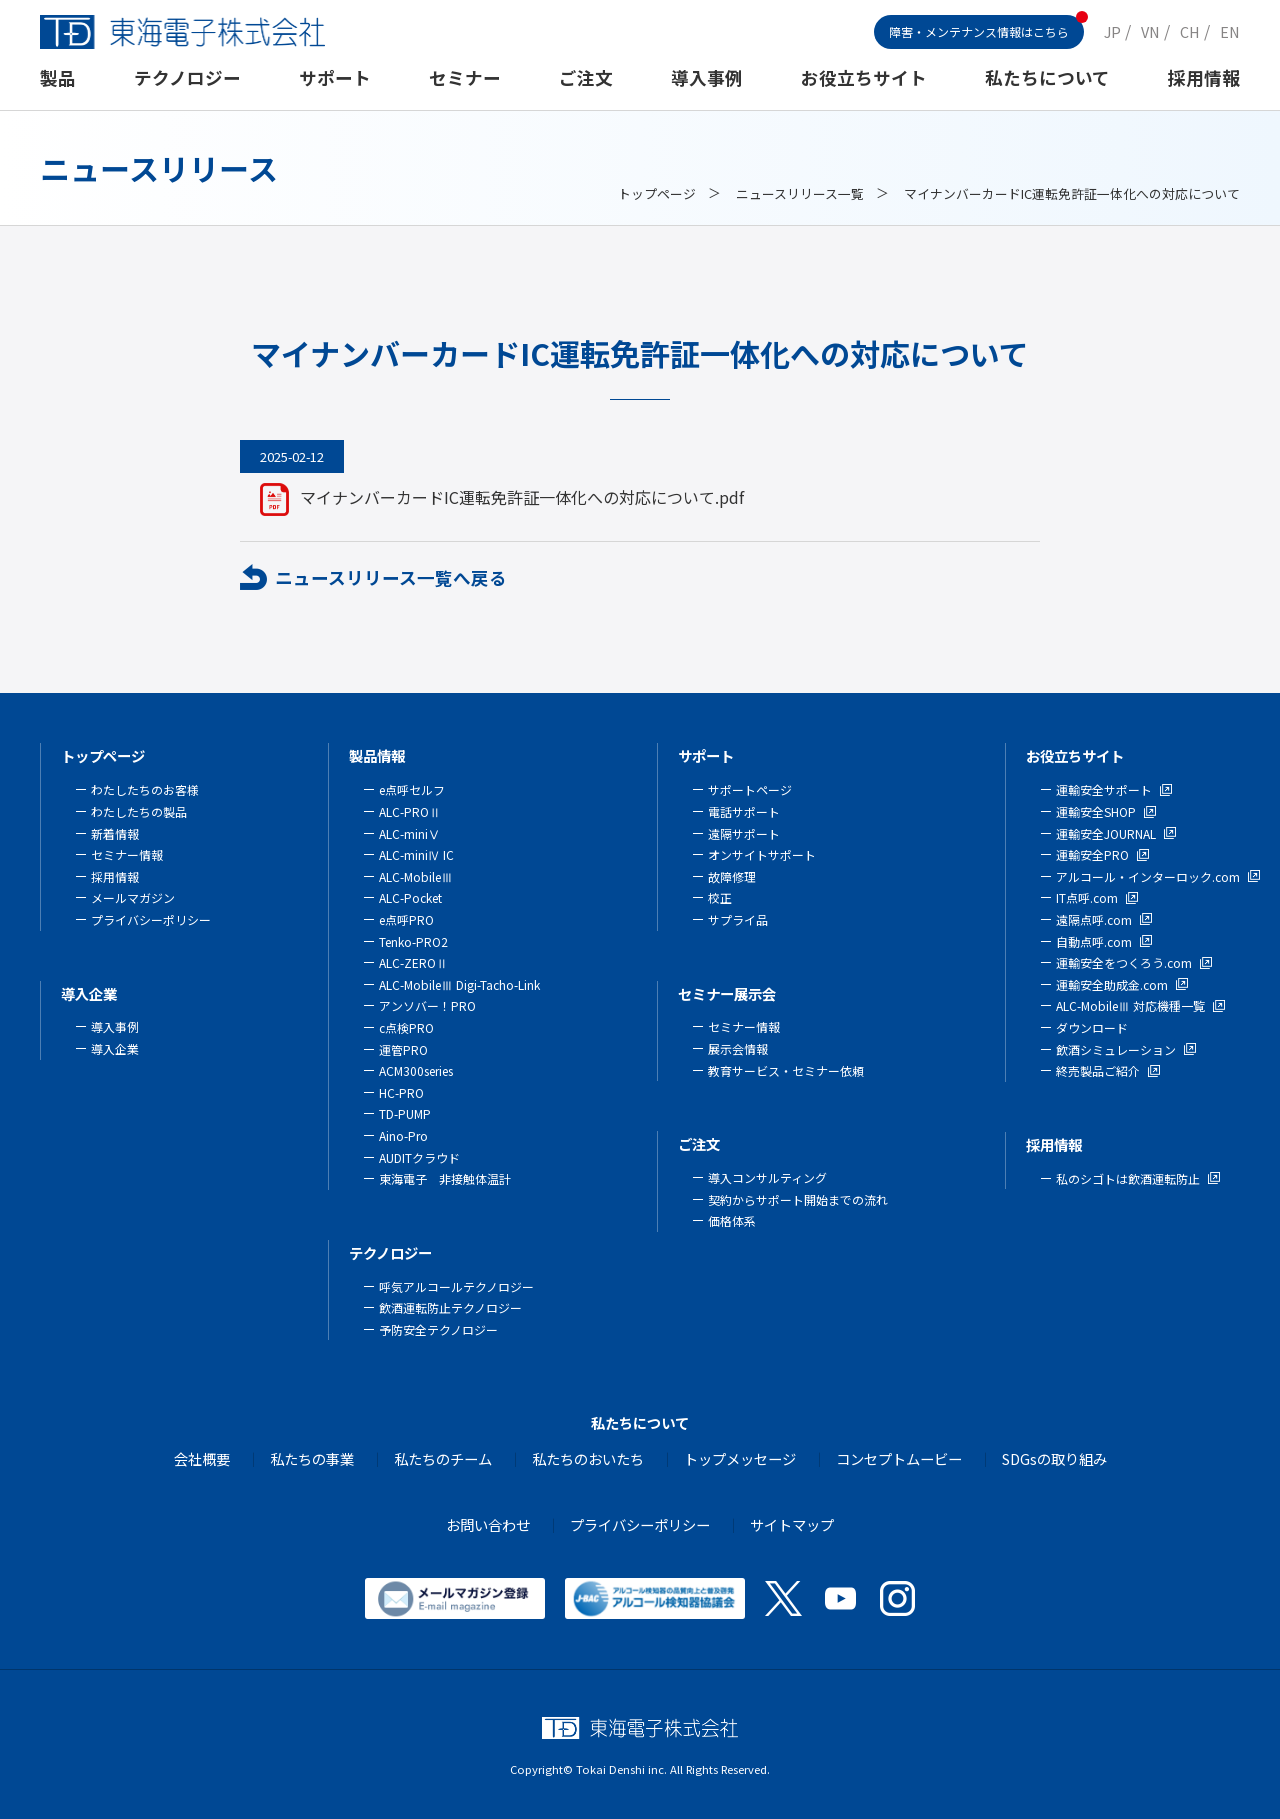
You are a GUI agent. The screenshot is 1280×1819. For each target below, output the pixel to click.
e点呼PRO (406, 919)
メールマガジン (133, 897)
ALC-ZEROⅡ (413, 962)
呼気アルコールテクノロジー (456, 1286)
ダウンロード (1092, 1027)
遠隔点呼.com (1094, 919)
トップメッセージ (740, 1458)
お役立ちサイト (864, 77)
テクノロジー (187, 77)
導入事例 (707, 77)
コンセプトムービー (899, 1458)
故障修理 (732, 876)
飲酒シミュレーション (1116, 1049)
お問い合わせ (488, 1524)
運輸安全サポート (1104, 789)
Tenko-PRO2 (413, 941)
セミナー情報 (127, 854)
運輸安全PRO (1092, 854)
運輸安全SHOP (1096, 811)
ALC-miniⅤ (409, 833)
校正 (720, 897)
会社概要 (202, 1458)
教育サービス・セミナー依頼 (786, 1070)
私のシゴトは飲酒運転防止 (1128, 1178)
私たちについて (1047, 77)
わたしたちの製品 (139, 811)
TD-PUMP (405, 1113)
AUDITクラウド (419, 1157)
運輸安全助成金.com (1112, 984)
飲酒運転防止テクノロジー (450, 1307)
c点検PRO (406, 1027)
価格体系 (732, 1220)
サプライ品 (738, 919)
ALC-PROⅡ (410, 811)
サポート (335, 77)
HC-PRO (401, 1092)
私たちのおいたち (588, 1458)
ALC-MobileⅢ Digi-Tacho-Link (459, 984)
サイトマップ (792, 1524)
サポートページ (750, 789)
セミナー (465, 77)
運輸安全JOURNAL (1106, 833)
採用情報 (1204, 77)
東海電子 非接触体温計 (445, 1178)
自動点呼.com (1094, 941)
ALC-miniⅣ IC (416, 854)
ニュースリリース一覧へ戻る (391, 577)
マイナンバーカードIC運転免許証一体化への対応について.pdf (522, 497)
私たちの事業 (312, 1458)
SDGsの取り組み (1054, 1458)
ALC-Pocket (410, 897)
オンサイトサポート (762, 854)
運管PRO (403, 1049)
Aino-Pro (403, 1135)
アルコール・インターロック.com (1148, 876)
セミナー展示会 (727, 993)
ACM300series (416, 1070)
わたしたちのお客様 (145, 789)
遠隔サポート (744, 833)
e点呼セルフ (412, 789)
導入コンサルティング (767, 1177)
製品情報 (377, 755)
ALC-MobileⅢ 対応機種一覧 (1130, 1005)
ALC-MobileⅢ (416, 876)
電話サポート (744, 811)
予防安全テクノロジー (438, 1329)
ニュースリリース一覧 (800, 193)
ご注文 (586, 77)
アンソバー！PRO (427, 1005)
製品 (58, 77)
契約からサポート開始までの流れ (798, 1199)
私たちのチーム (443, 1458)
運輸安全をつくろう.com (1124, 962)
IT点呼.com (1087, 897)
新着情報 (115, 833)
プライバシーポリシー (151, 919)
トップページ (657, 193)
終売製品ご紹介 (1098, 1070)
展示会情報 (738, 1048)
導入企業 (89, 993)
